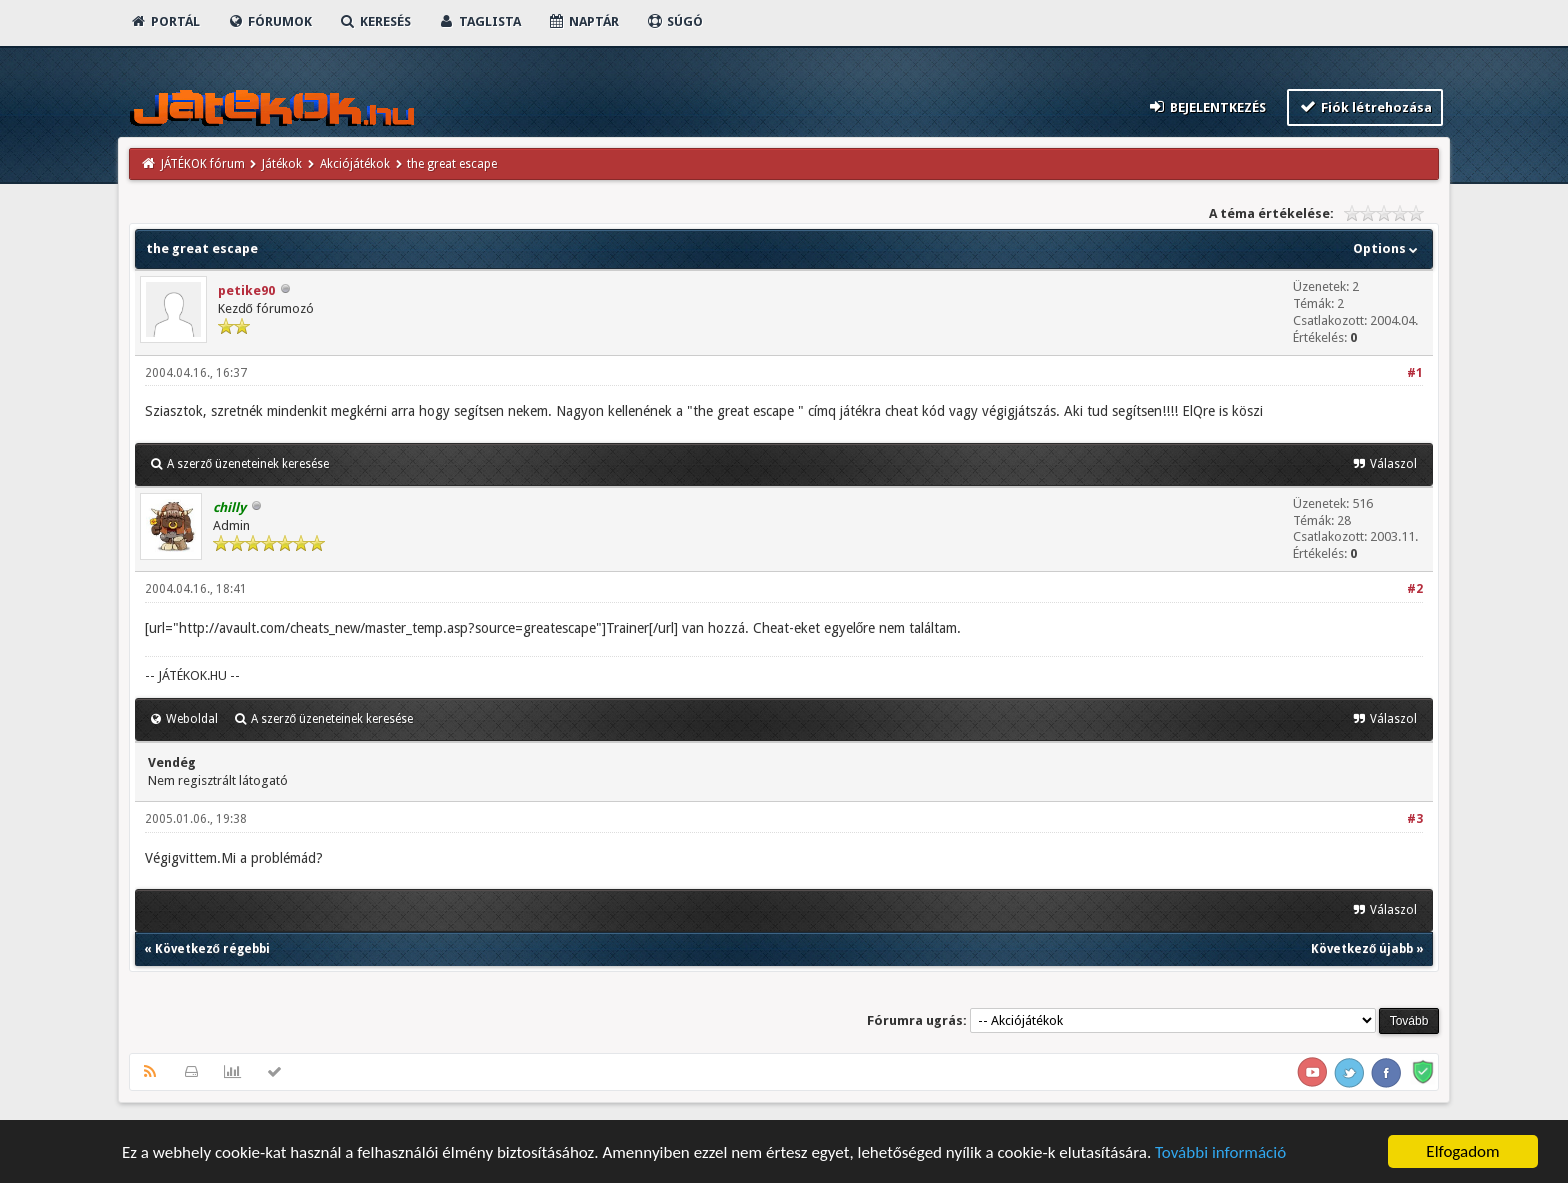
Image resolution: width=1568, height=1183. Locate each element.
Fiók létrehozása (1365, 106)
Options (1387, 248)
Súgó (674, 21)
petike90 (246, 290)
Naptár (583, 21)
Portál (165, 21)
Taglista (479, 21)
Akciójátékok (355, 164)
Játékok (282, 164)
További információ (1220, 1154)
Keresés (375, 21)
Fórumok (269, 21)
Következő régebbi (212, 949)
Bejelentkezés (1206, 106)
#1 (1415, 373)
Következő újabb (1362, 949)
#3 (1415, 819)
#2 (1415, 589)
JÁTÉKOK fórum (203, 164)
